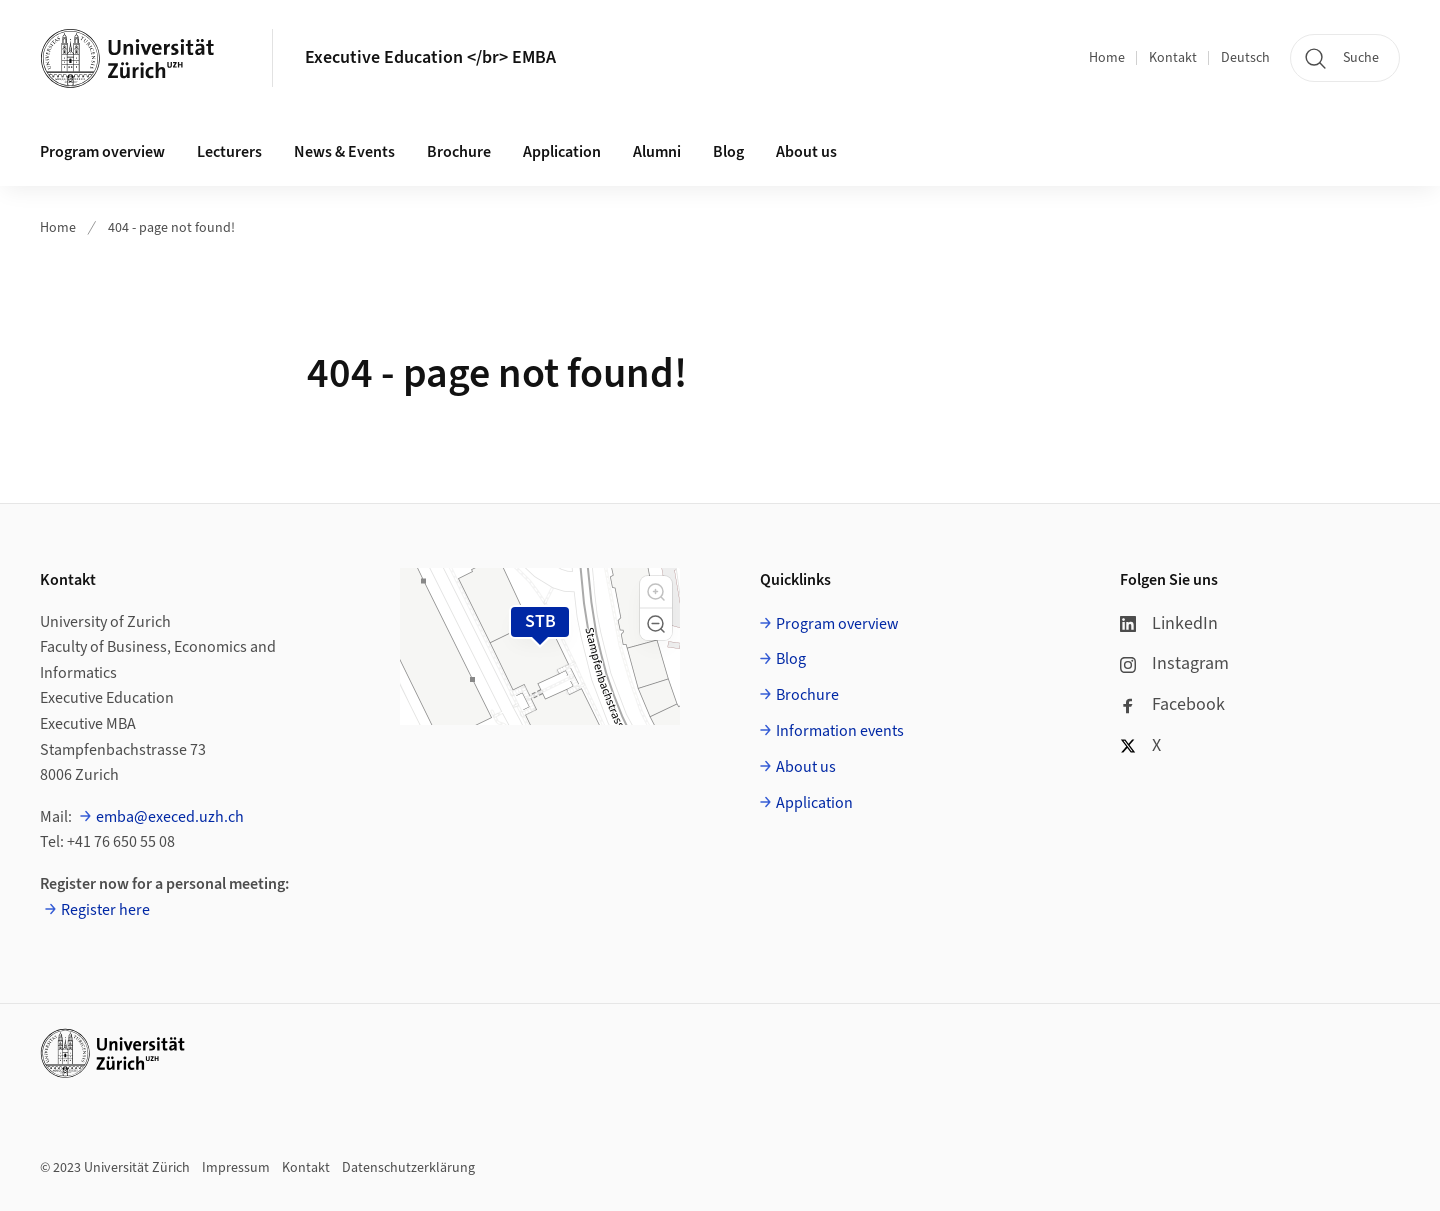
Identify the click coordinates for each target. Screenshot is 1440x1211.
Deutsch (1245, 58)
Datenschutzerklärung (408, 1168)
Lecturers (229, 152)
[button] (656, 592)
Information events (840, 731)
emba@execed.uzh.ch (170, 817)
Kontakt (1173, 58)
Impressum (236, 1168)
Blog (728, 152)
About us (806, 152)
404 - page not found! (171, 228)
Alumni (657, 152)
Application (562, 152)
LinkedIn (1169, 623)
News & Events (344, 152)
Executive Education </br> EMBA (430, 57)
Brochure (459, 152)
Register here (105, 910)
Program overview (102, 152)
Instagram (1174, 663)
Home (1107, 58)
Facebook (1172, 704)
